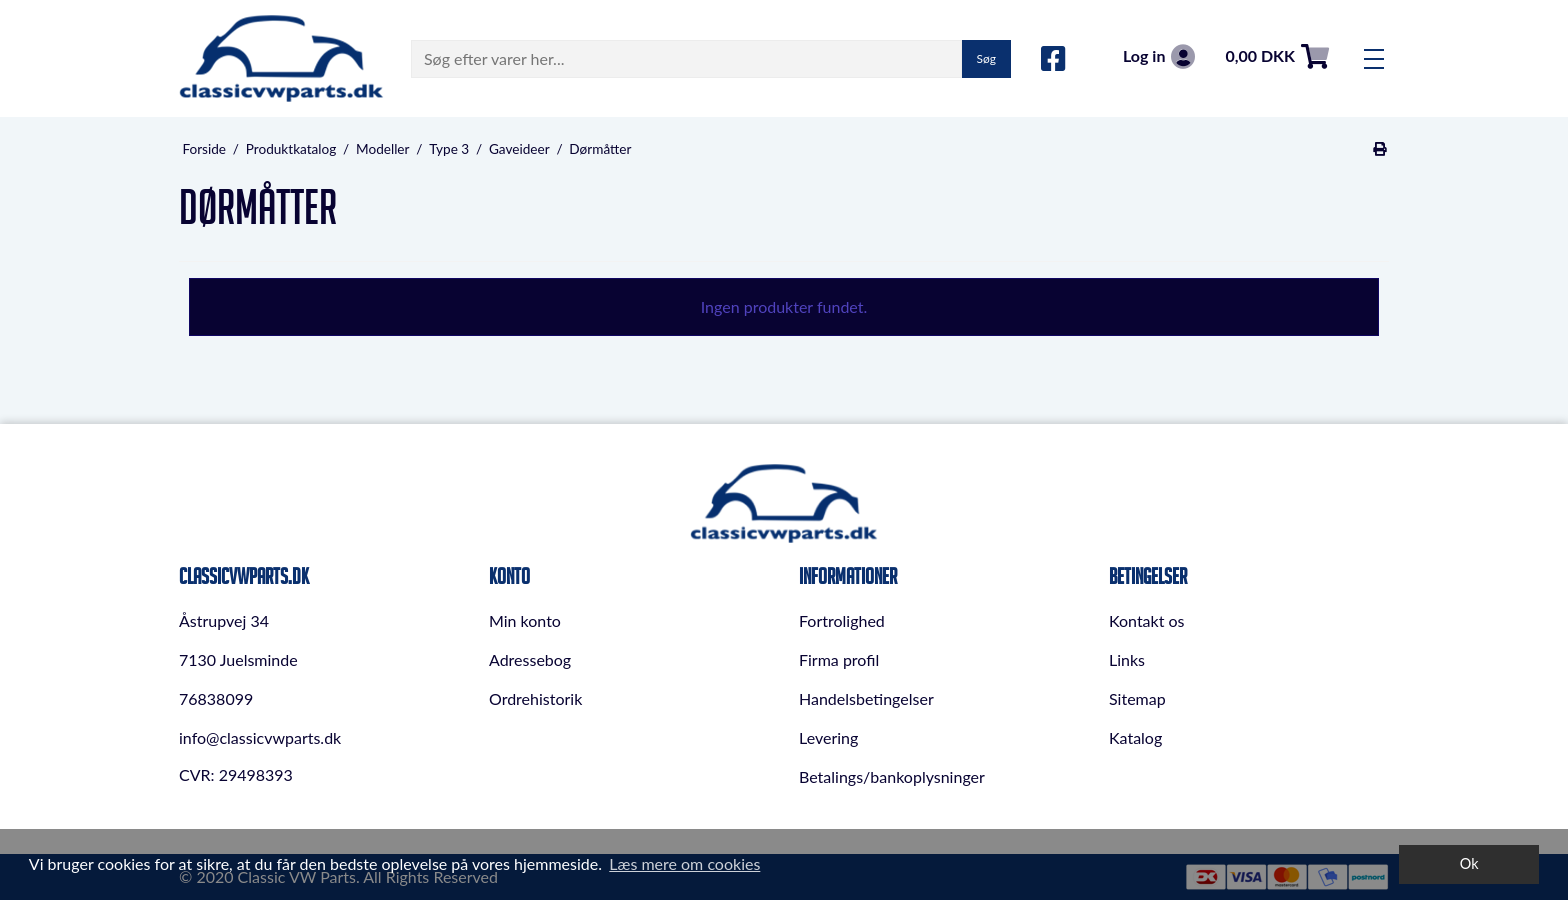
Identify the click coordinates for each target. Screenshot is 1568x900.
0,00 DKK (1277, 56)
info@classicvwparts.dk (260, 737)
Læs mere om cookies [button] (684, 863)
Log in (1159, 56)
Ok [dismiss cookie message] (1469, 863)
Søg (986, 58)
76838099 (216, 698)
